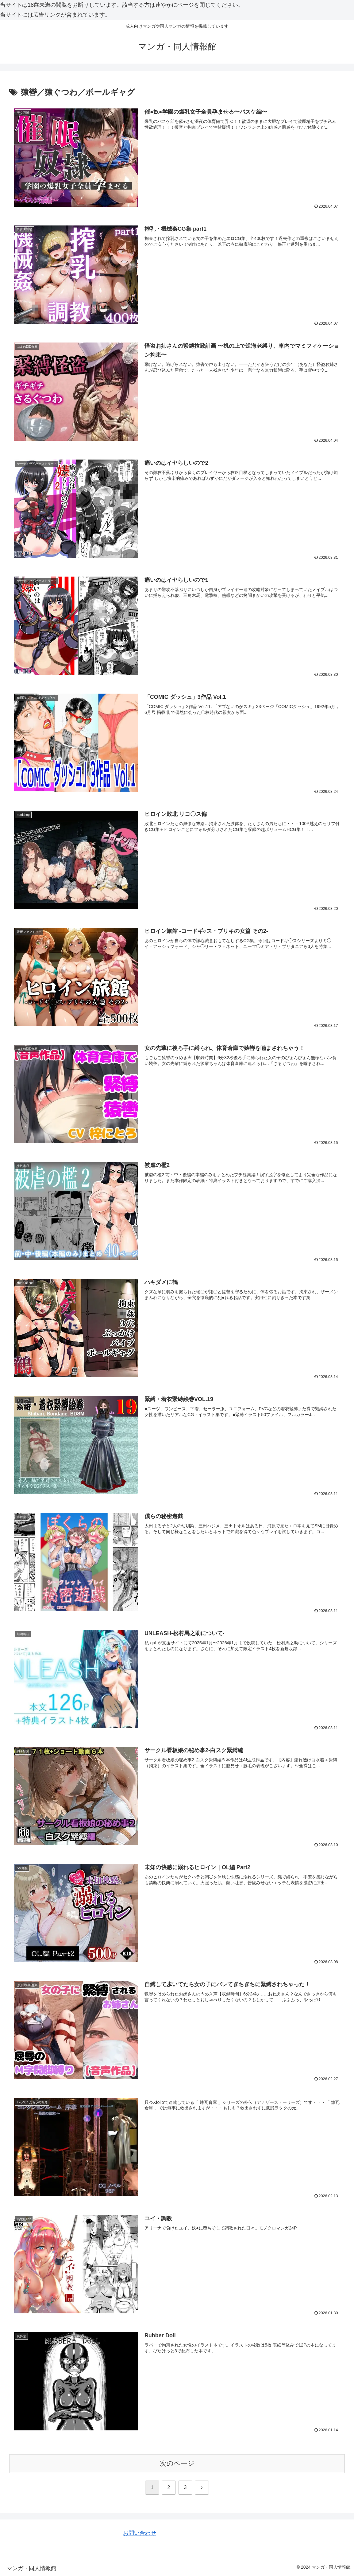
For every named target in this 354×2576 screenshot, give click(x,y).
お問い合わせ (139, 2533)
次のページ (177, 2463)
